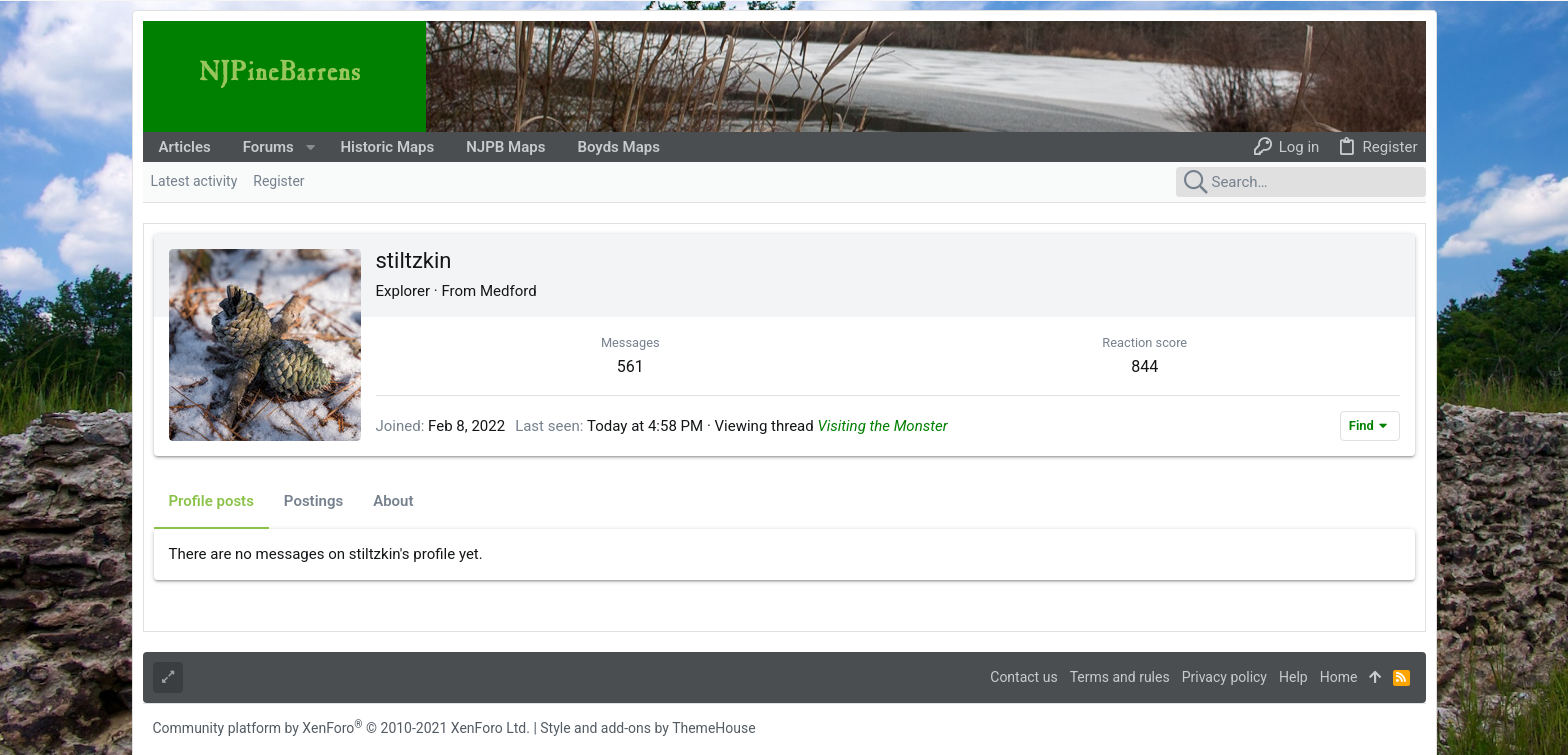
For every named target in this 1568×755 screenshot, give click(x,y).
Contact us (1023, 677)
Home (1339, 677)
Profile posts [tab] (211, 501)
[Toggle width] (168, 678)
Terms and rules (1120, 677)
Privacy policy (1224, 677)
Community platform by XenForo (341, 728)
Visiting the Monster (882, 426)
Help (1293, 677)
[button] (310, 147)
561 (630, 366)
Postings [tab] (313, 501)
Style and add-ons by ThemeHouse (647, 728)
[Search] (1301, 182)
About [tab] (393, 501)
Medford (508, 291)
